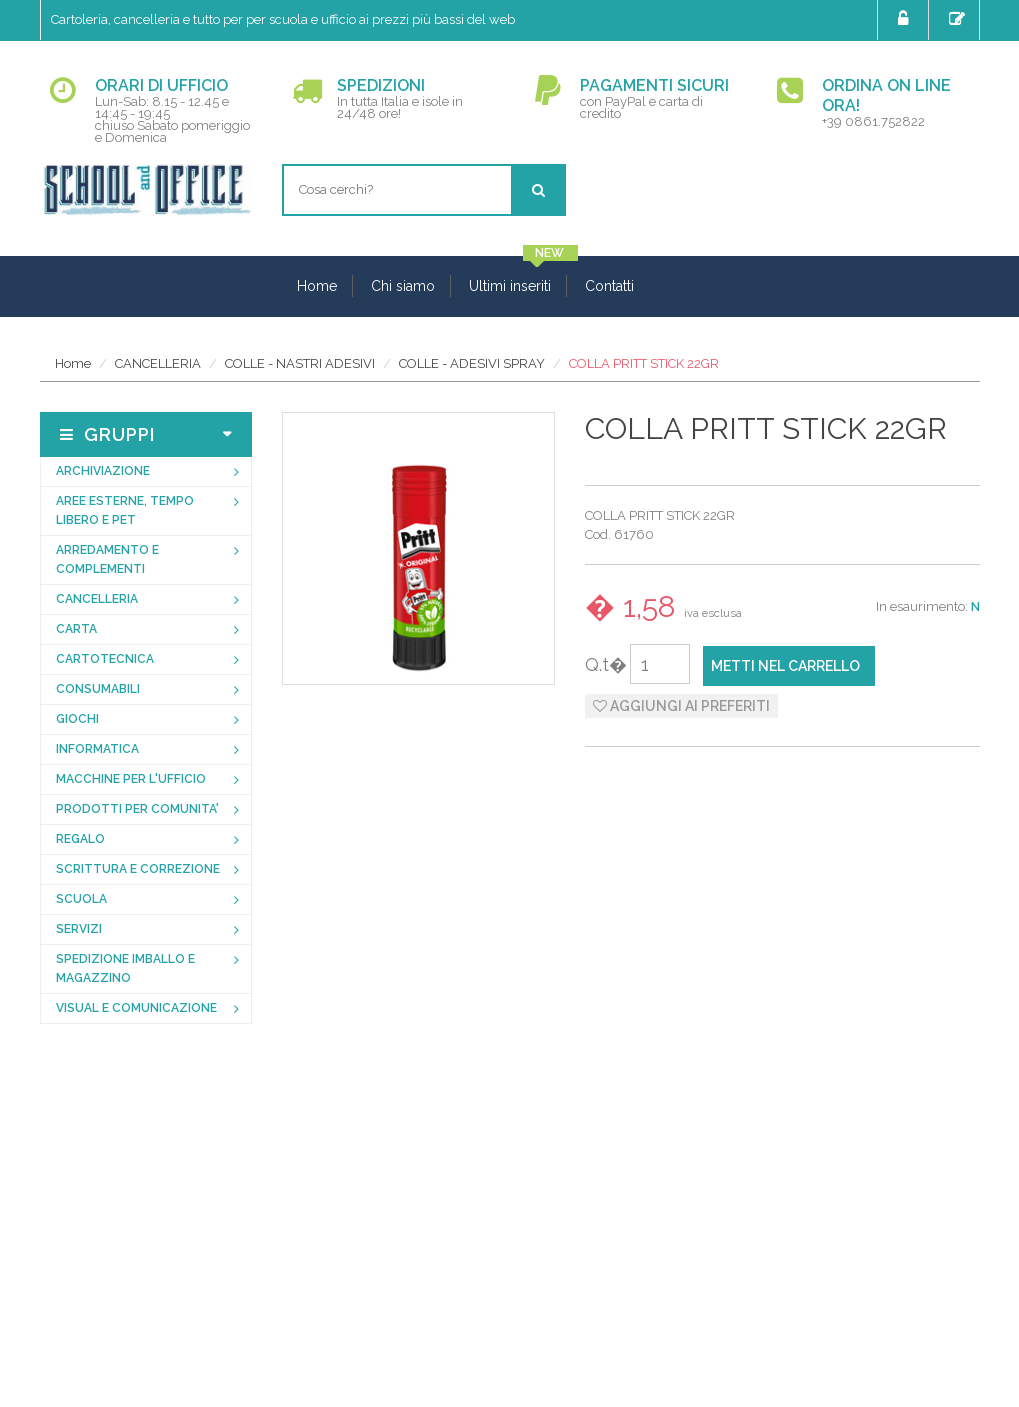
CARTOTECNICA (105, 659)
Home (317, 286)
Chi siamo (403, 286)
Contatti (609, 286)
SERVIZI (79, 929)
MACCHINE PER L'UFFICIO (131, 779)
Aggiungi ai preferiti (681, 706)
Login (905, 19)
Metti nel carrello (785, 666)
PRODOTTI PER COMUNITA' (137, 809)
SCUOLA (81, 899)
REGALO (80, 839)
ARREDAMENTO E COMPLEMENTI (107, 559)
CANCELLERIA (158, 363)
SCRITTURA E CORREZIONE (138, 869)
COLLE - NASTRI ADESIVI (300, 363)
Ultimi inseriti (510, 286)
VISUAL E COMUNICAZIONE (136, 1008)
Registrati (959, 19)
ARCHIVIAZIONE (103, 471)
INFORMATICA (97, 749)
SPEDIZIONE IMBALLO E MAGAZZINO (125, 968)
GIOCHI (77, 719)
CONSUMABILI (98, 689)
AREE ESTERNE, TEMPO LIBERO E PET (125, 510)
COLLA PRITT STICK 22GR (644, 363)
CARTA (76, 629)
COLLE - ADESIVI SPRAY (472, 363)
